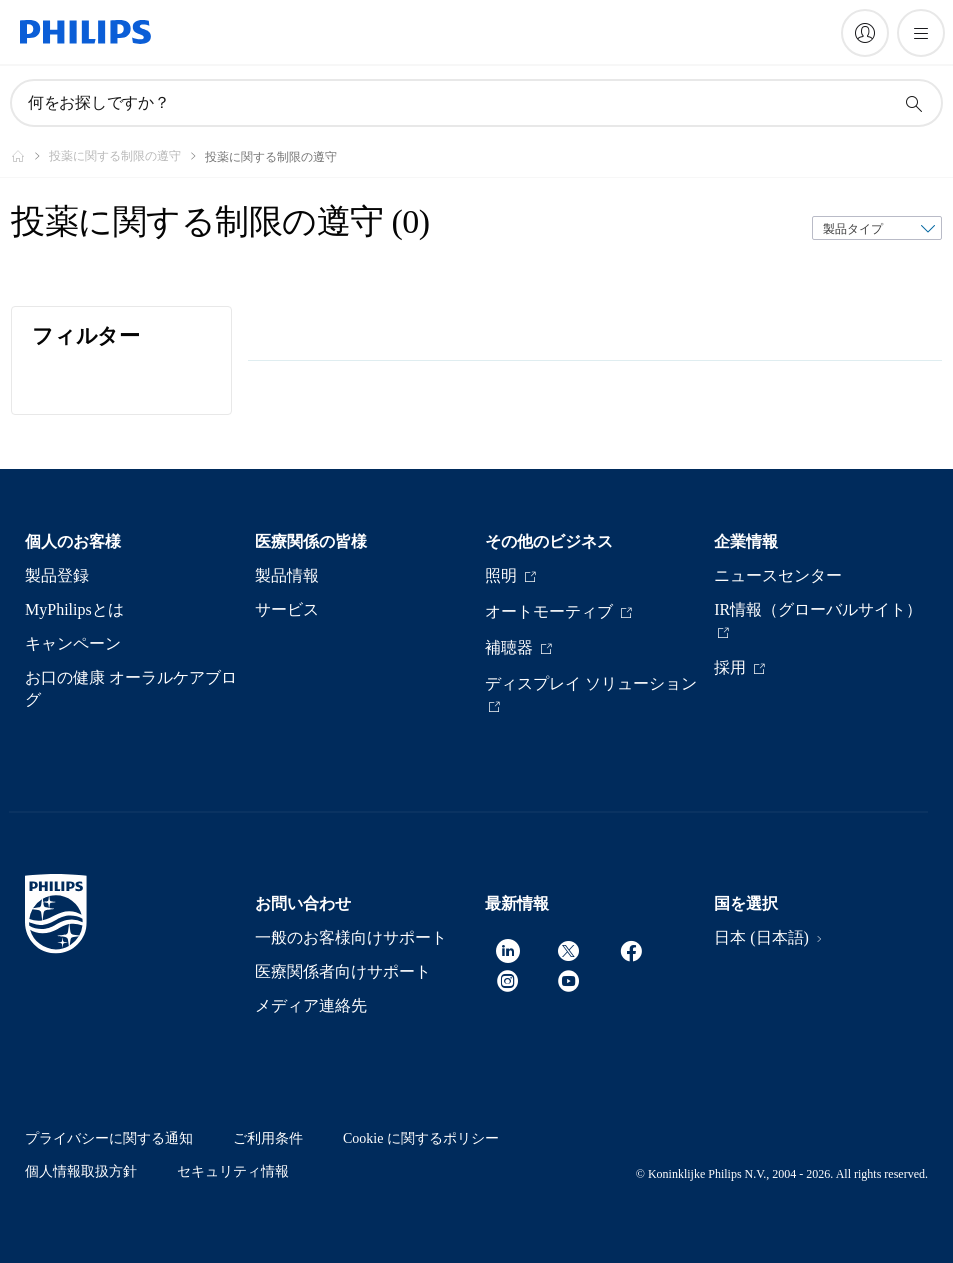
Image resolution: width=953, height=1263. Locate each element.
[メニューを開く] (921, 33)
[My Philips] (865, 33)
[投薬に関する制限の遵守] (127, 156)
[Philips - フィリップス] (30, 156)
